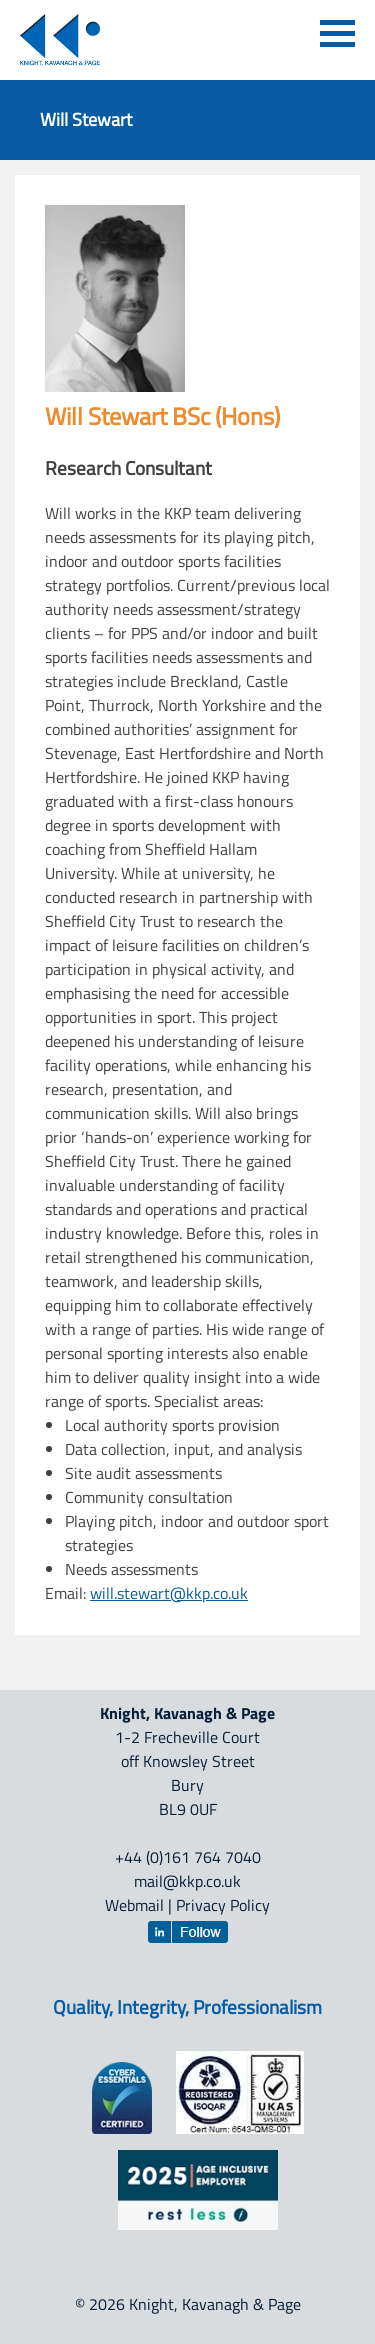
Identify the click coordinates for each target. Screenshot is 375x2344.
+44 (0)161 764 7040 (188, 1857)
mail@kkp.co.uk (187, 1881)
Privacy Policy (223, 1905)
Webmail (134, 1905)
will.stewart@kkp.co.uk (169, 1593)
